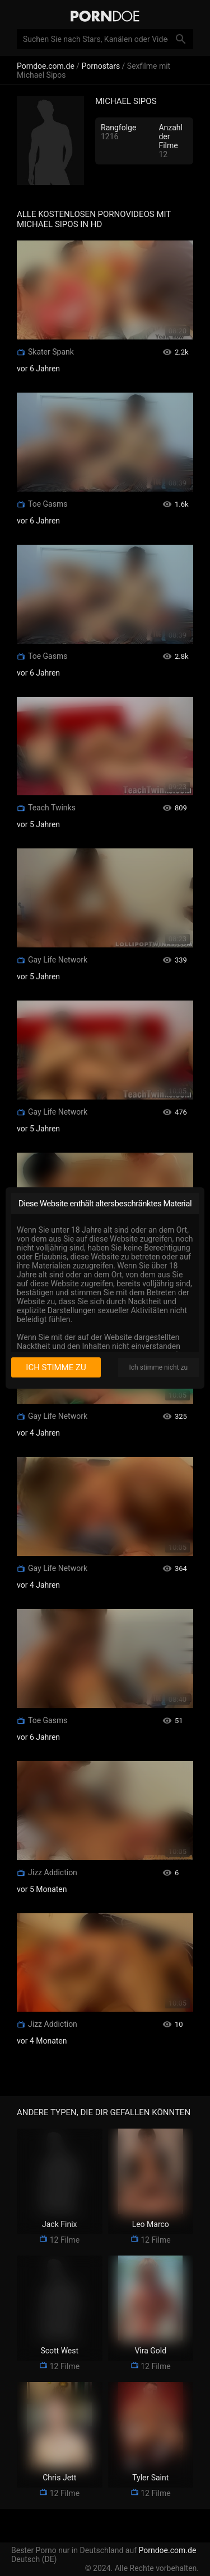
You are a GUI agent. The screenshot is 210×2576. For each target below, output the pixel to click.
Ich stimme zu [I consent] (56, 1367)
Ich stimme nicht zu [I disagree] (158, 1367)
